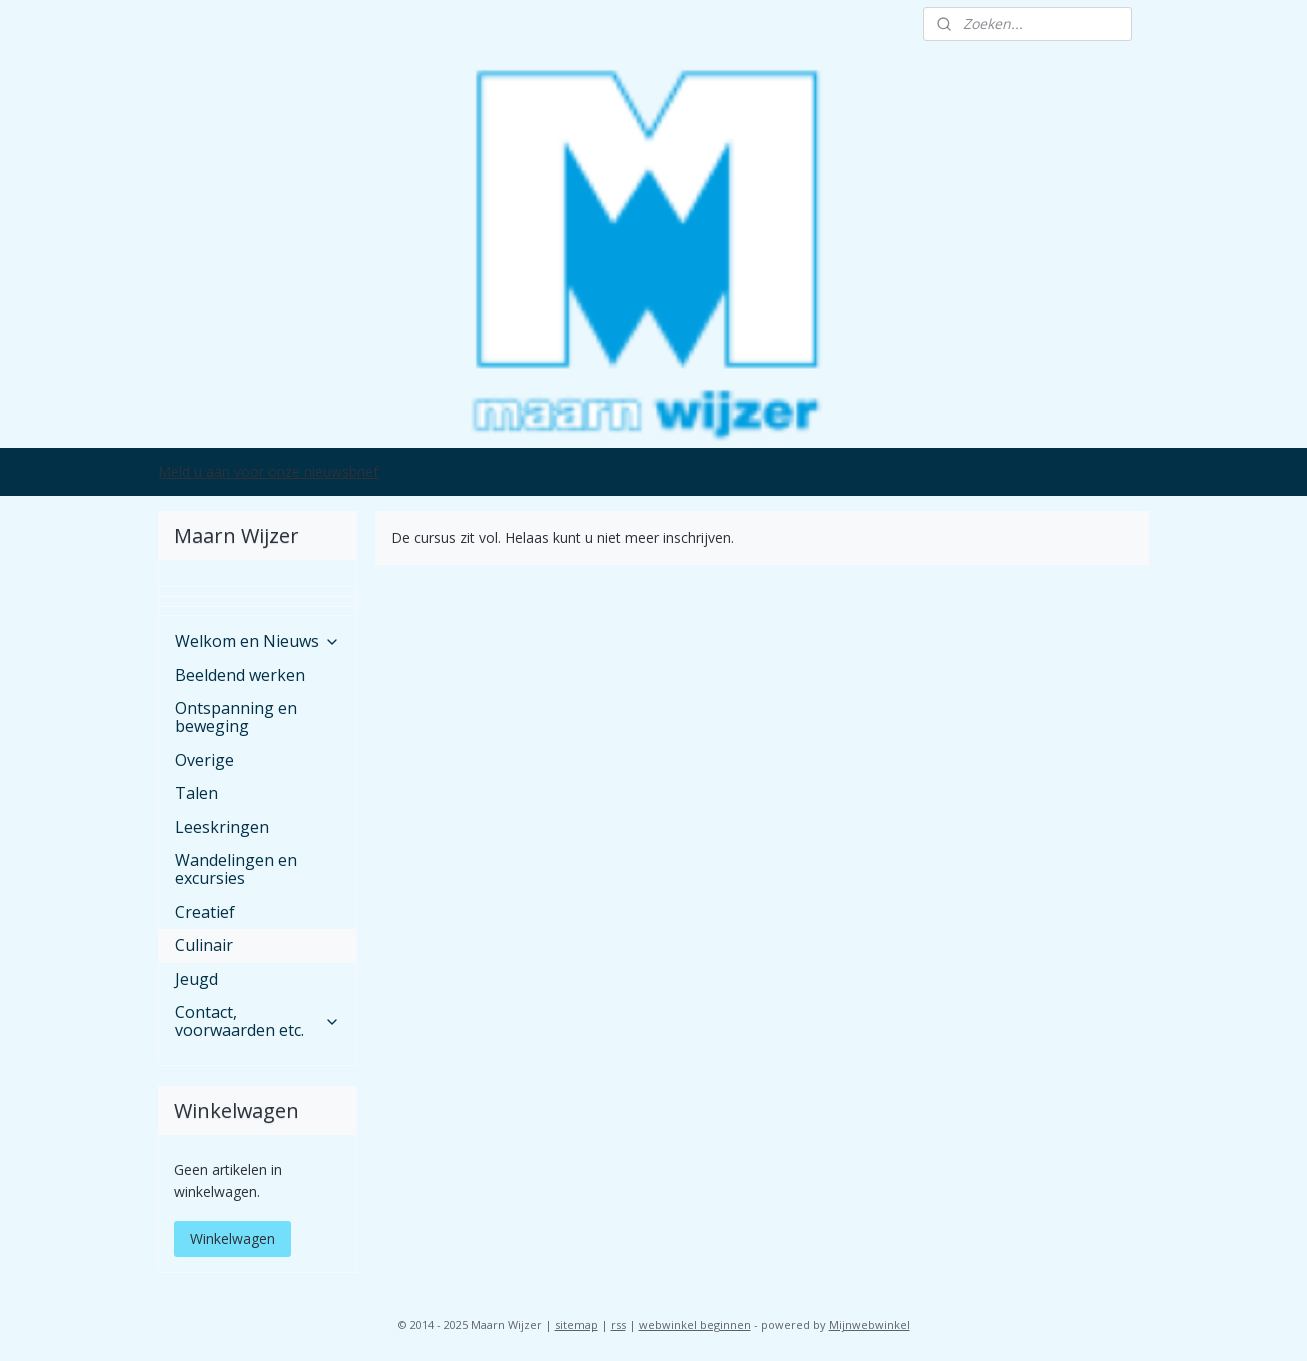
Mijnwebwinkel (869, 1324)
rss (618, 1324)
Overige (204, 760)
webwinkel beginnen (695, 1324)
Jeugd (196, 979)
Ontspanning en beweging (236, 717)
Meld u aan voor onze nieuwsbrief (268, 471)
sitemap (576, 1324)
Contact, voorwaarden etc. (257, 1021)
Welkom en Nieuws (257, 641)
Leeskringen (222, 827)
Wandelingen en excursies (236, 869)
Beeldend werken (240, 675)
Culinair (204, 945)
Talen (196, 793)
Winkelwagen (232, 1238)
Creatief (205, 912)
